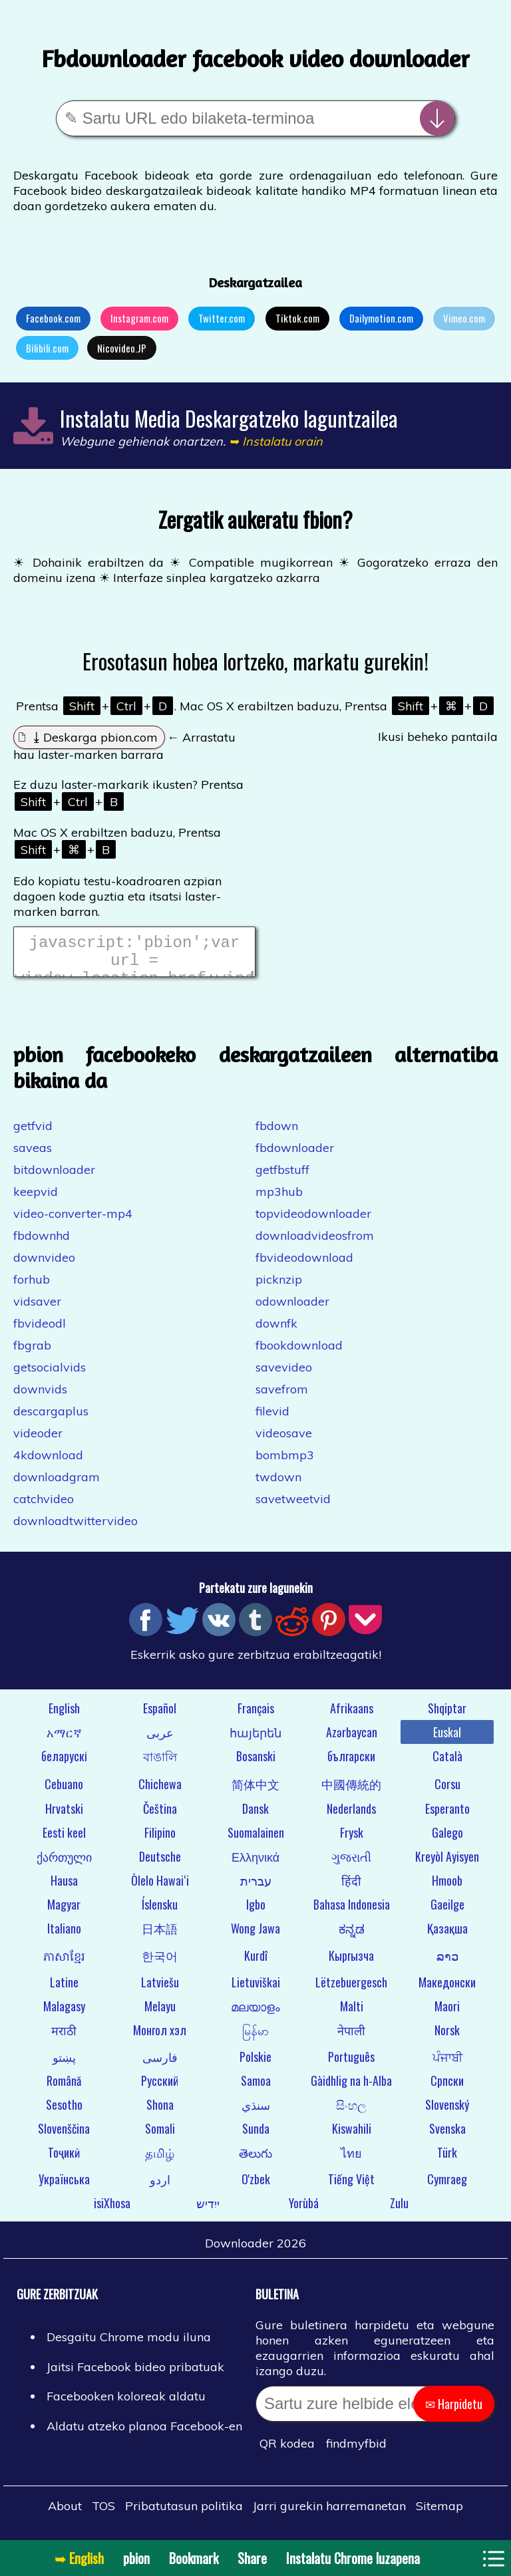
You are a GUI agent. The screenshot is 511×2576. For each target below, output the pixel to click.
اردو (160, 2187)
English (64, 1716)
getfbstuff (282, 1177)
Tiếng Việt (351, 2187)
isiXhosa (112, 2210)
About (65, 2513)
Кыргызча (351, 1963)
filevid (272, 1419)
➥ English (79, 2558)
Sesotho (64, 2112)
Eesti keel (64, 1840)
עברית (255, 1888)
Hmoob (447, 1888)
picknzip (279, 1287)
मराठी (64, 2038)
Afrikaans (351, 1716)
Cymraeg (447, 2187)
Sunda (255, 2136)
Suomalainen (256, 1840)
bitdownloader (54, 1177)
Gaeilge (447, 1912)
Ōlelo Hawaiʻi (160, 1888)
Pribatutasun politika (184, 2513)
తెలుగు (255, 2160)
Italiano (64, 1936)
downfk (276, 1331)
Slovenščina (64, 2136)
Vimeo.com (464, 318)
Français (256, 1716)
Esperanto (447, 1816)
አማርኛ (64, 1740)
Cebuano (64, 1791)
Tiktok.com (297, 318)
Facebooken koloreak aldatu (126, 2404)
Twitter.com (221, 318)
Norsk (447, 2038)
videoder (38, 1441)
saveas (32, 1155)
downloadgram (56, 1485)
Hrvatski (64, 1816)
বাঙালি (160, 1764)
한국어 (160, 1963)
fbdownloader (295, 1155)
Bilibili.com (47, 348)
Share (252, 2558)
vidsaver (37, 1309)
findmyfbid (356, 2451)
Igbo (255, 1912)
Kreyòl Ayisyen (447, 1864)
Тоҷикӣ (64, 2160)
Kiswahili (351, 2136)
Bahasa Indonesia (351, 1912)
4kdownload (48, 1463)
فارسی (160, 2064)
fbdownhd (41, 1243)
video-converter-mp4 (72, 1221)
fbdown (277, 1133)
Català (447, 1764)
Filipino (160, 1840)
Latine (64, 1990)
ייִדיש (208, 2210)
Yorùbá (304, 2210)
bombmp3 (285, 1463)
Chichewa (160, 1791)
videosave (284, 1441)
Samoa (256, 2088)
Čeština (160, 1816)
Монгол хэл (159, 2038)
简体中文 (255, 1791)
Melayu (160, 2014)
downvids (40, 1397)
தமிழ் (159, 2160)
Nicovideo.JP (121, 348)
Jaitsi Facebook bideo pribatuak (135, 2374)
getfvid (33, 1133)
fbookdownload (299, 1353)
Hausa (64, 1888)
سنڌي (256, 2112)
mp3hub (279, 1199)
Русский (159, 2088)
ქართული (64, 1864)
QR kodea (287, 2451)
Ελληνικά (255, 1864)
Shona (160, 2112)
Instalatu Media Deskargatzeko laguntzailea (229, 418)
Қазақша (447, 1936)
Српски (447, 2088)
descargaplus (50, 1419)
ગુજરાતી (351, 1864)
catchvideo (43, 1506)
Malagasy (64, 2014)
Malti (351, 2014)
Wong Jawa (255, 1936)
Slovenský (447, 2112)
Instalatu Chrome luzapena (353, 2558)
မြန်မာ (255, 2038)
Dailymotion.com (381, 318)
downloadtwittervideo (75, 1528)
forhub (31, 1287)
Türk (447, 2160)
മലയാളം (255, 2014)
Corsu (447, 1791)
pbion (136, 2558)
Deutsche (160, 1864)
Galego (447, 1840)
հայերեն (255, 1740)
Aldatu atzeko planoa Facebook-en (144, 2434)
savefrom (282, 1397)
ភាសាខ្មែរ (64, 1963)
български (351, 1764)
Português (351, 2064)
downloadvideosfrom (315, 1243)
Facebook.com (53, 318)
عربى (160, 1740)
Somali (160, 2136)
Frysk (351, 1840)
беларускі (64, 1764)
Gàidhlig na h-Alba (351, 2088)
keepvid (35, 1199)
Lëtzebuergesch (351, 1990)
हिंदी (351, 1888)
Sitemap (439, 2513)
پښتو (64, 2064)
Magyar (64, 1912)
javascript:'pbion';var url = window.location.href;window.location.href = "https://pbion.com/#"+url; (134, 956)
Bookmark (193, 2558)
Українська (64, 2187)
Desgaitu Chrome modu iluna (129, 2345)
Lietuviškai (256, 1990)
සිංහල (351, 2112)
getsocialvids (49, 1375)
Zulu (399, 2210)
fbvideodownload (304, 1265)
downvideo (44, 1265)
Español (159, 1716)
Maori (447, 2014)
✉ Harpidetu (453, 2411)
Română (64, 2088)
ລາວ (447, 1963)
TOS (103, 2513)
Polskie (255, 2064)
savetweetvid (293, 1506)
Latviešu (160, 1990)
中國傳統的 (351, 1791)
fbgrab (32, 1353)
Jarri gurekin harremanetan (329, 2513)
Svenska (447, 2136)
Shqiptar (447, 1716)
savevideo (284, 1375)
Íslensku (160, 1912)
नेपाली (351, 2038)
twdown (278, 1485)
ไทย (351, 2160)
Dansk (255, 1816)
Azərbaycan (351, 1740)
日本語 (160, 1936)
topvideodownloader (313, 1221)
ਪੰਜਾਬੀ (447, 2064)
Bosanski (255, 1764)
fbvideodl (39, 1331)
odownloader (292, 1309)
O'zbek (256, 2187)
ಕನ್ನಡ (352, 1936)
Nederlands (351, 1816)
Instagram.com (139, 318)
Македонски (447, 1990)
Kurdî (255, 1963)
